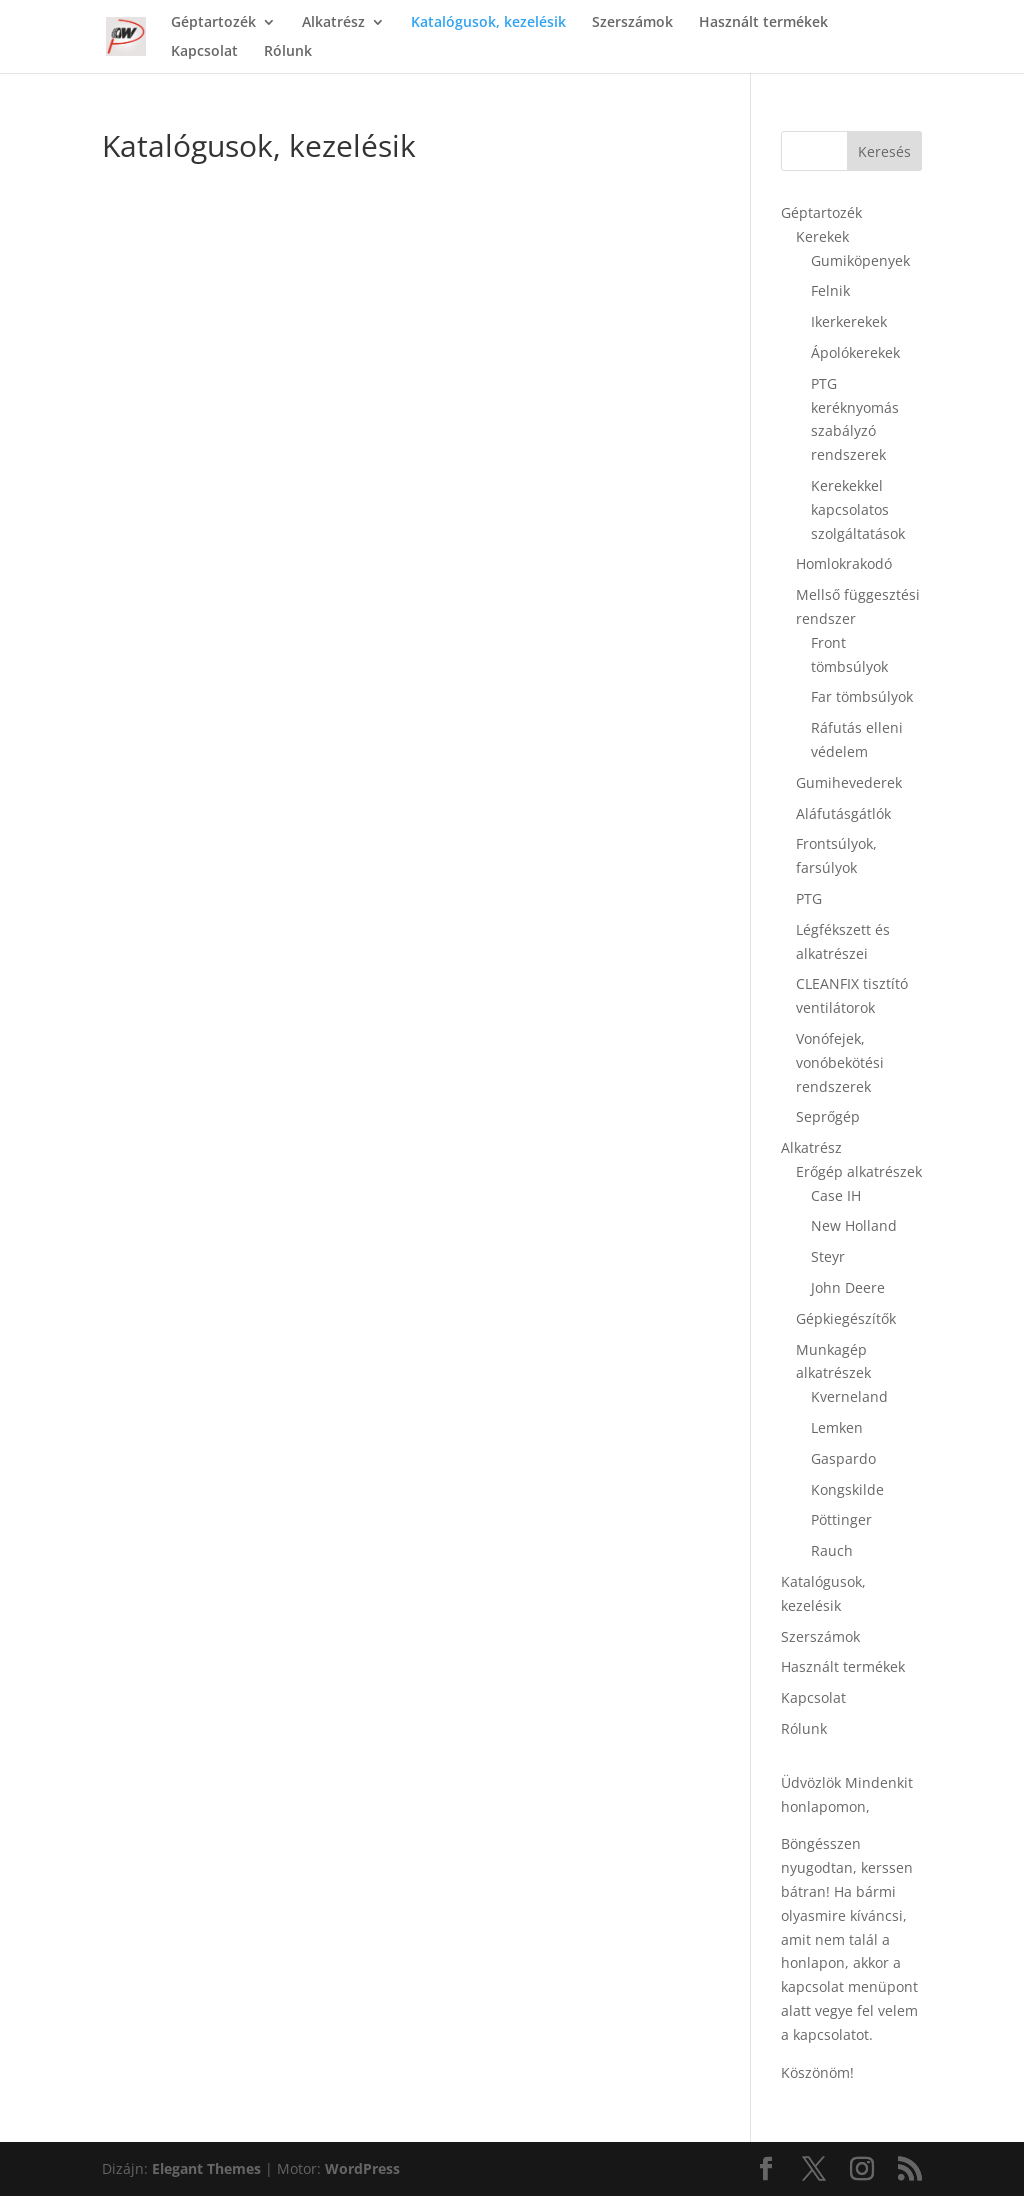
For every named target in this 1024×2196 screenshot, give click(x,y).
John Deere (848, 1287)
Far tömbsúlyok (862, 696)
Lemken (837, 1427)
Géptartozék (213, 23)
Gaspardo (843, 1458)
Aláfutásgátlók (843, 813)
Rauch (832, 1550)
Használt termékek (763, 23)
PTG (809, 898)
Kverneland (849, 1396)
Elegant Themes (206, 2168)
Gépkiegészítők (846, 1318)
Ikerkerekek (849, 321)
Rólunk (288, 52)
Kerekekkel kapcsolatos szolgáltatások (858, 509)
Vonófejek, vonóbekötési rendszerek (840, 1062)
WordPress (362, 2168)
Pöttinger (841, 1519)
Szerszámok (632, 23)
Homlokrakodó (844, 563)
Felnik (830, 290)
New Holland (854, 1225)
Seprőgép (828, 1116)
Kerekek (822, 236)
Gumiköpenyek (860, 260)
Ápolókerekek (855, 352)
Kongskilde (847, 1489)
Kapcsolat (204, 52)
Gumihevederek (849, 782)
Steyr (828, 1256)
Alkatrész (333, 23)
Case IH (836, 1195)
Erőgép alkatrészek (859, 1171)
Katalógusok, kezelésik (488, 23)
